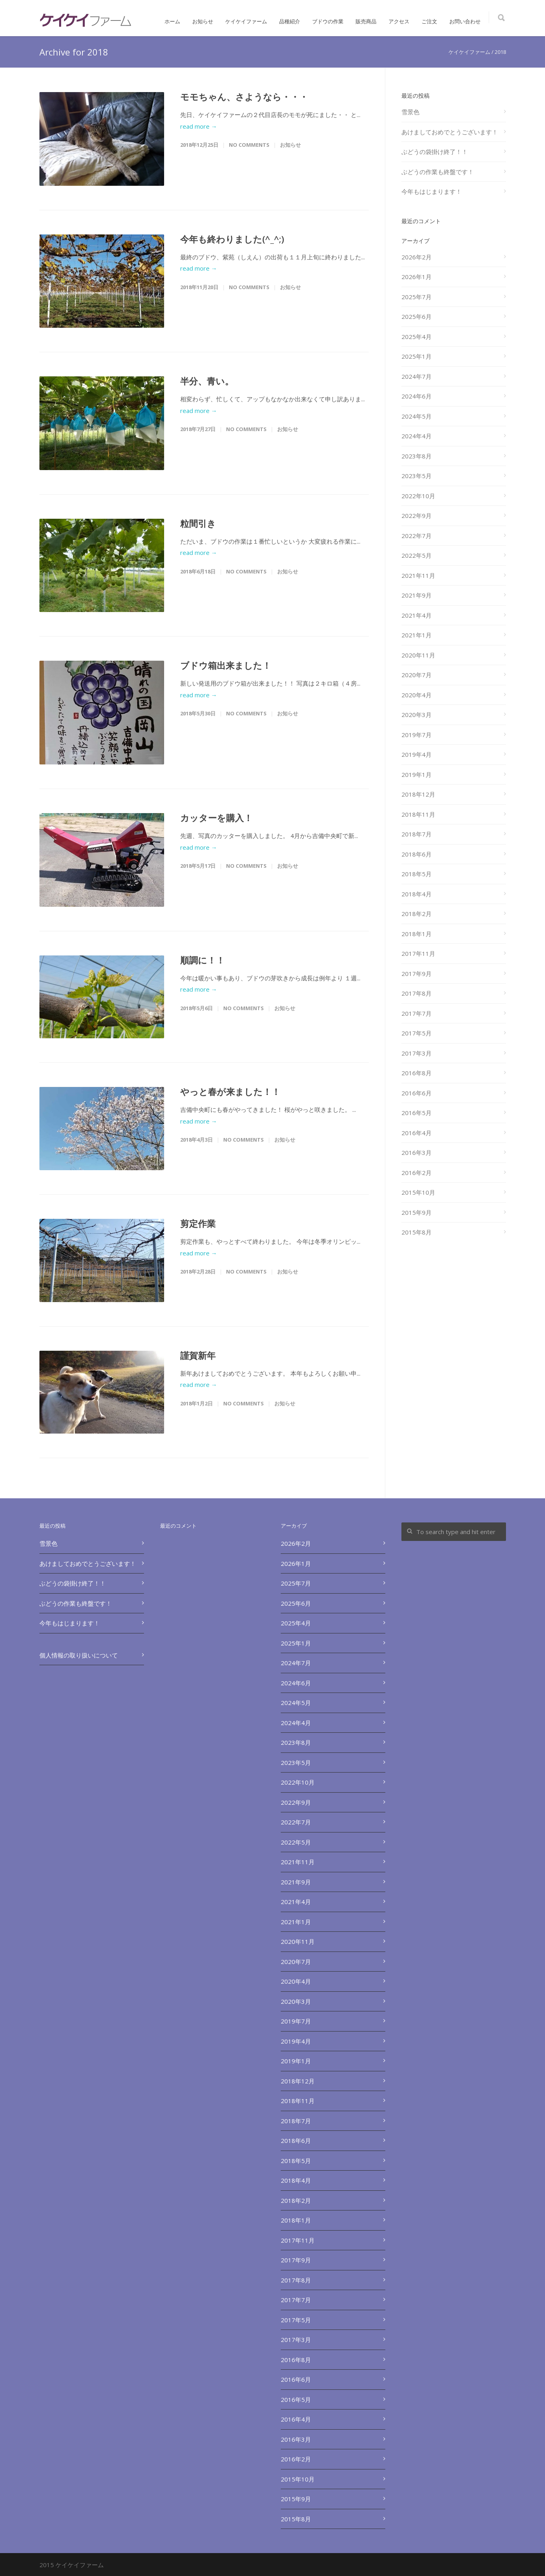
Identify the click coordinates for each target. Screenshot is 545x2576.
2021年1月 (416, 635)
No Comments (249, 144)
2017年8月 (416, 993)
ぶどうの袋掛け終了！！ (434, 152)
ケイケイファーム (246, 21)
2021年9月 (416, 595)
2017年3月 (416, 1053)
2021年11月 (418, 575)
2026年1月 (416, 277)
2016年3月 (416, 1152)
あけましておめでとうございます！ (449, 132)
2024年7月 (416, 376)
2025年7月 (416, 297)
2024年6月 (416, 396)
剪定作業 (198, 1223)
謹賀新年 (198, 1355)
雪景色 (410, 112)
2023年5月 (416, 476)
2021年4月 (416, 615)
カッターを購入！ (216, 817)
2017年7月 (416, 1013)
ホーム (172, 21)
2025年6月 (416, 316)
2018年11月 (418, 814)
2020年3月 (416, 715)
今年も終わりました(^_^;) (232, 239)
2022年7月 (416, 536)
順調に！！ (202, 960)
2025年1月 (416, 356)
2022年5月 (416, 555)
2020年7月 (416, 675)
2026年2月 (416, 257)
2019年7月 (416, 735)
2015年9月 (416, 1212)
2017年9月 (416, 974)
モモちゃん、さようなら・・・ (244, 96)
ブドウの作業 (327, 21)
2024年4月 (416, 436)
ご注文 (429, 21)
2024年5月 (416, 416)
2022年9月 (416, 516)
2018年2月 (416, 914)
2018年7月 (416, 834)
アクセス (399, 21)
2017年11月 (418, 953)
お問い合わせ (465, 21)
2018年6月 (416, 854)
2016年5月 (416, 1113)
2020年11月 (418, 655)
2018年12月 (418, 794)
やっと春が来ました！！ (230, 1091)
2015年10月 (418, 1192)
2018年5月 (416, 874)
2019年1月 (416, 774)
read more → (198, 126)
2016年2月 (416, 1173)
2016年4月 (416, 1133)
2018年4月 (416, 894)
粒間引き (198, 523)
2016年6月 (416, 1093)
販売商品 (366, 21)
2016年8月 (416, 1073)
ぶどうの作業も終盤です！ (437, 172)
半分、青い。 (207, 381)
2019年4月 (416, 754)
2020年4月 (416, 695)
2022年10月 (418, 496)
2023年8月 (416, 456)
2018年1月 (416, 934)
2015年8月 (416, 1232)
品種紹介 (289, 21)
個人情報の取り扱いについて (78, 1655)
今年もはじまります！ (431, 191)
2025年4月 (416, 337)
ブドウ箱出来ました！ (225, 665)
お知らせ (202, 21)
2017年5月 (416, 1033)
